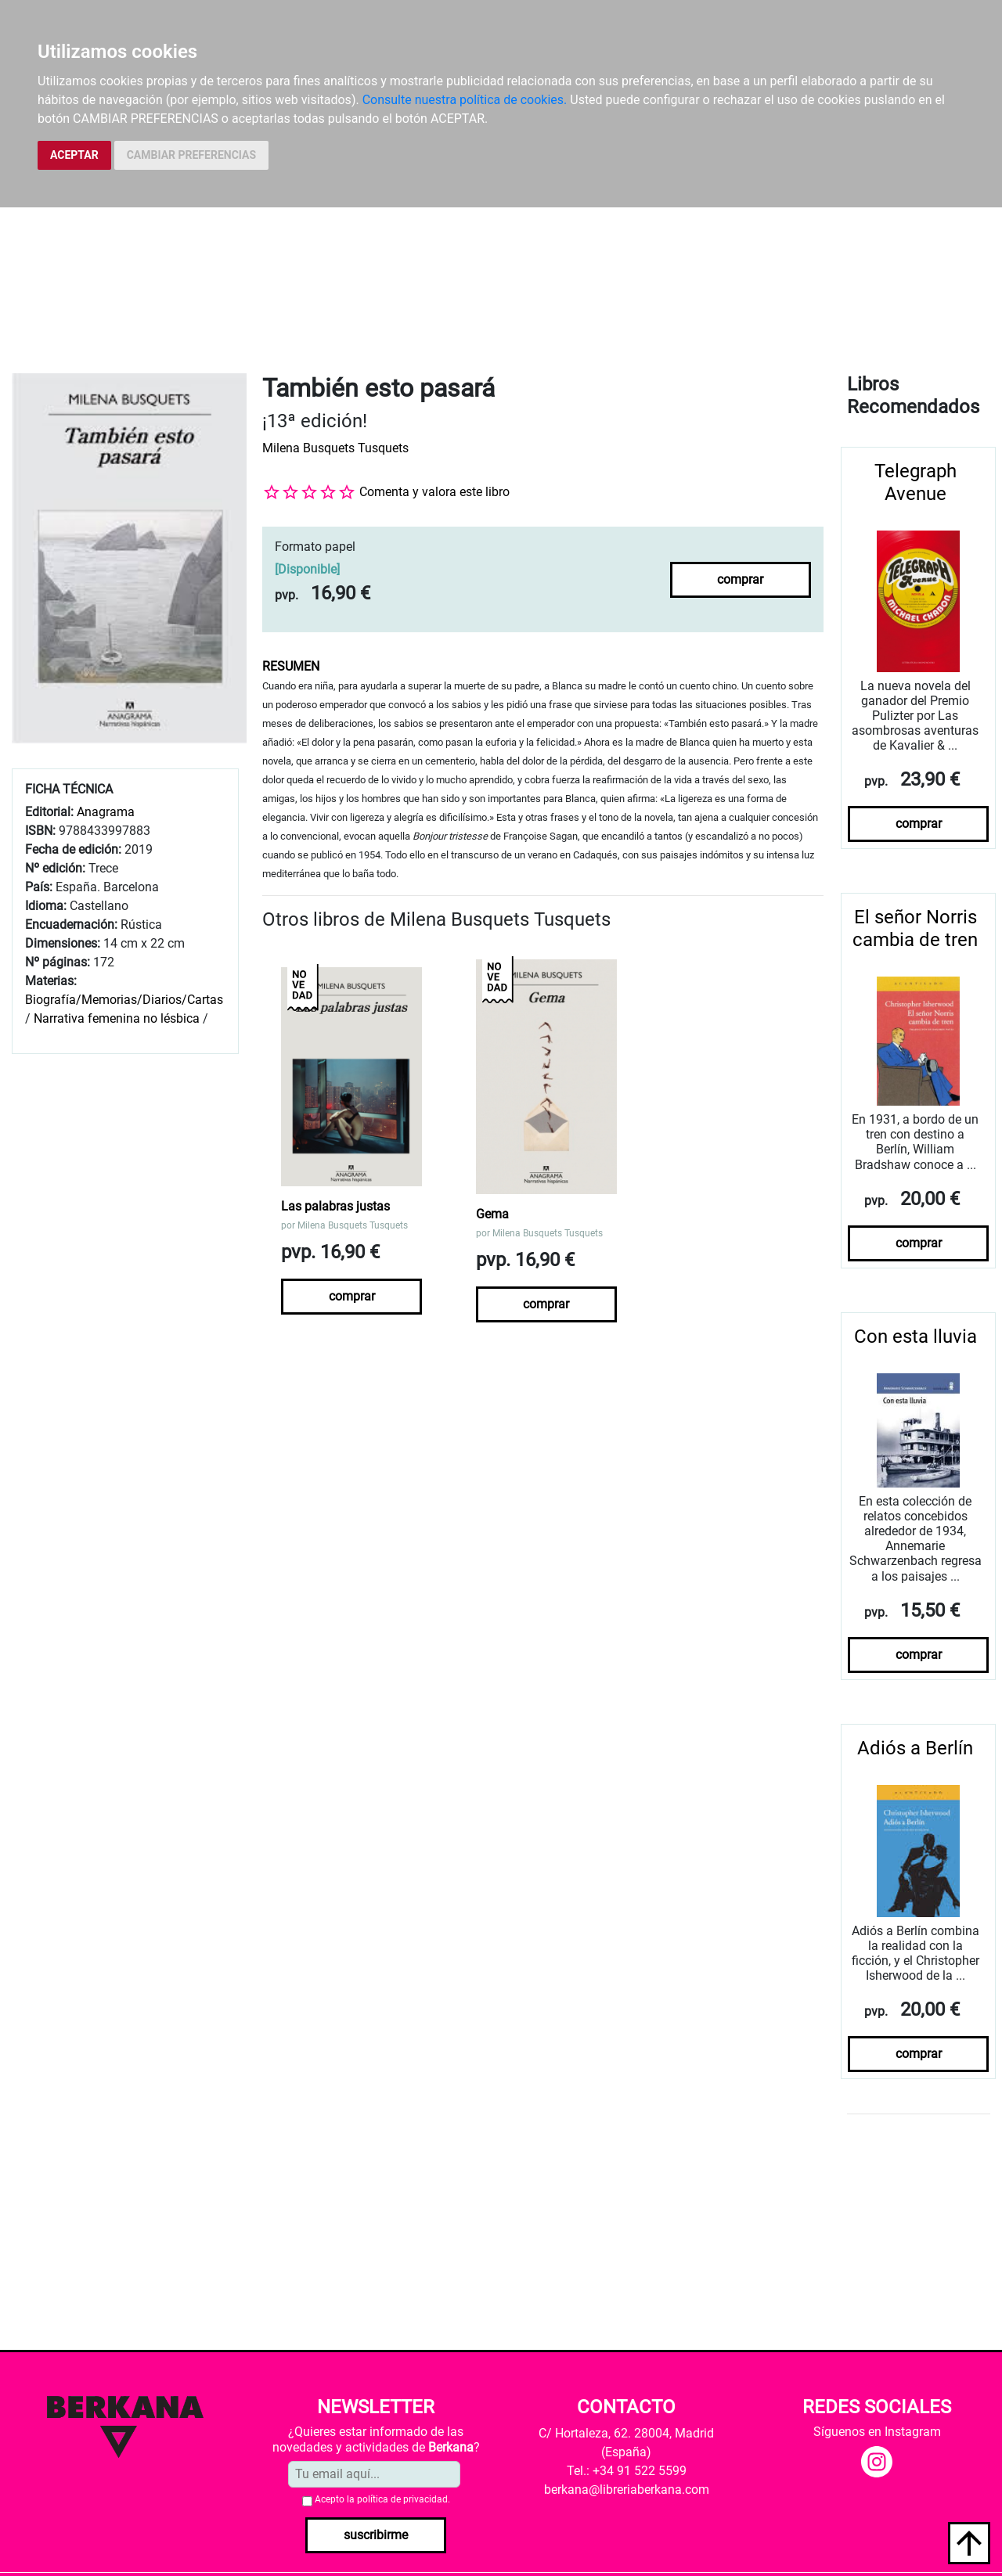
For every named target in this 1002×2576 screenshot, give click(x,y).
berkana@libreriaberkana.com (626, 2489)
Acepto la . (382, 2499)
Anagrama (106, 811)
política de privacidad (402, 2499)
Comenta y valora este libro (434, 491)
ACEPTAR (74, 155)
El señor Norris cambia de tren (915, 928)
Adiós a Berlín (915, 1748)
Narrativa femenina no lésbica (117, 1018)
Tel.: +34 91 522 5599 (627, 2470)
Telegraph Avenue (915, 482)
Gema (492, 1214)
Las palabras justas (335, 1206)
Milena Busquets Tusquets (335, 448)
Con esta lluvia (915, 1336)
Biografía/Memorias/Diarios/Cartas (124, 999)
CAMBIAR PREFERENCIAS (191, 155)
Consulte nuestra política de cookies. (465, 99)
